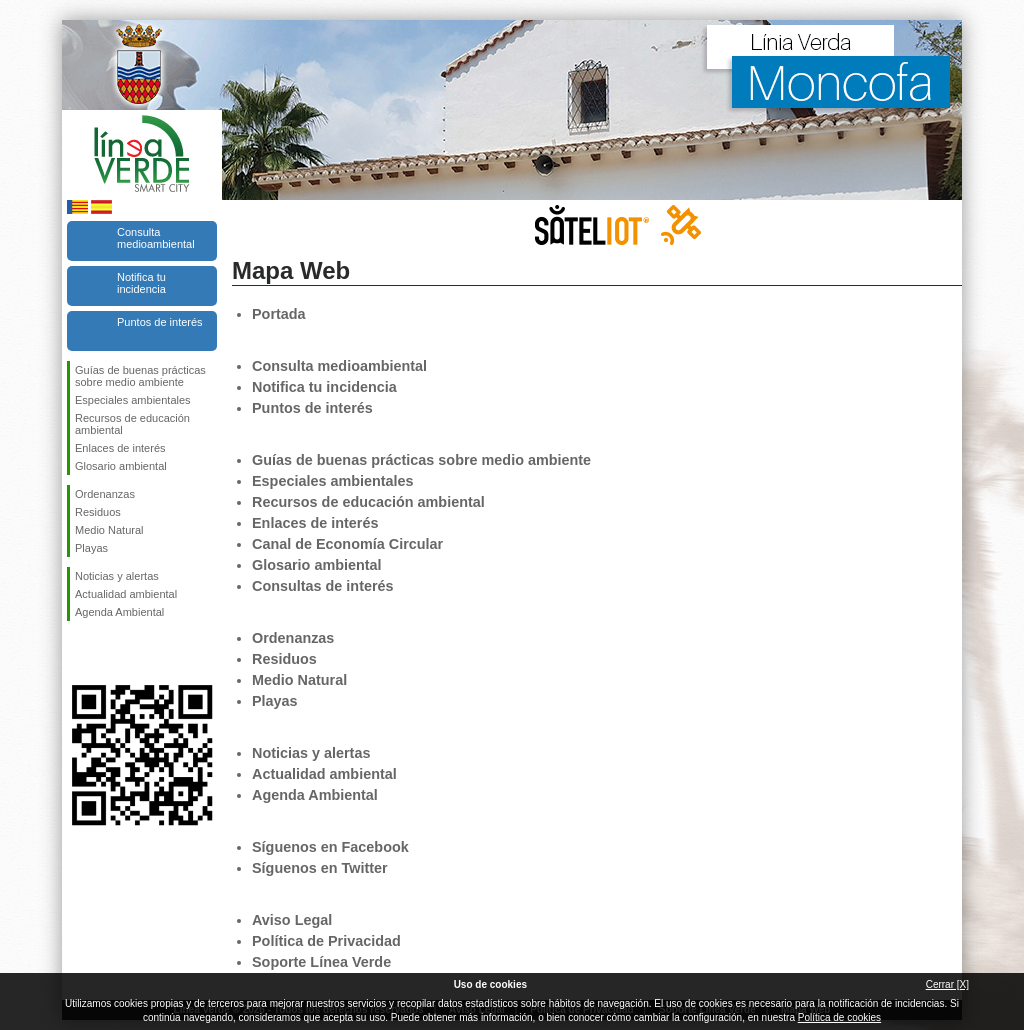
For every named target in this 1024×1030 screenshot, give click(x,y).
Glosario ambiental (121, 466)
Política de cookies (839, 1017)
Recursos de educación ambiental (132, 424)
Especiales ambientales (133, 400)
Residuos (98, 512)
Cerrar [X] (947, 984)
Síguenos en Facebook (79, 653)
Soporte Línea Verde (321, 962)
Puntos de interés (160, 322)
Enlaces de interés (120, 448)
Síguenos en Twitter (112, 653)
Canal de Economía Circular (347, 544)
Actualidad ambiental (126, 594)
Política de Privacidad (326, 941)
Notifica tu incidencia (141, 283)
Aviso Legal (292, 920)
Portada (279, 314)
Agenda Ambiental (119, 612)
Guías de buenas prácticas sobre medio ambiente (140, 376)
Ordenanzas (105, 494)
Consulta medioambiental (156, 238)
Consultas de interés (323, 586)
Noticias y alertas (117, 576)
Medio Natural (109, 530)
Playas (91, 548)
